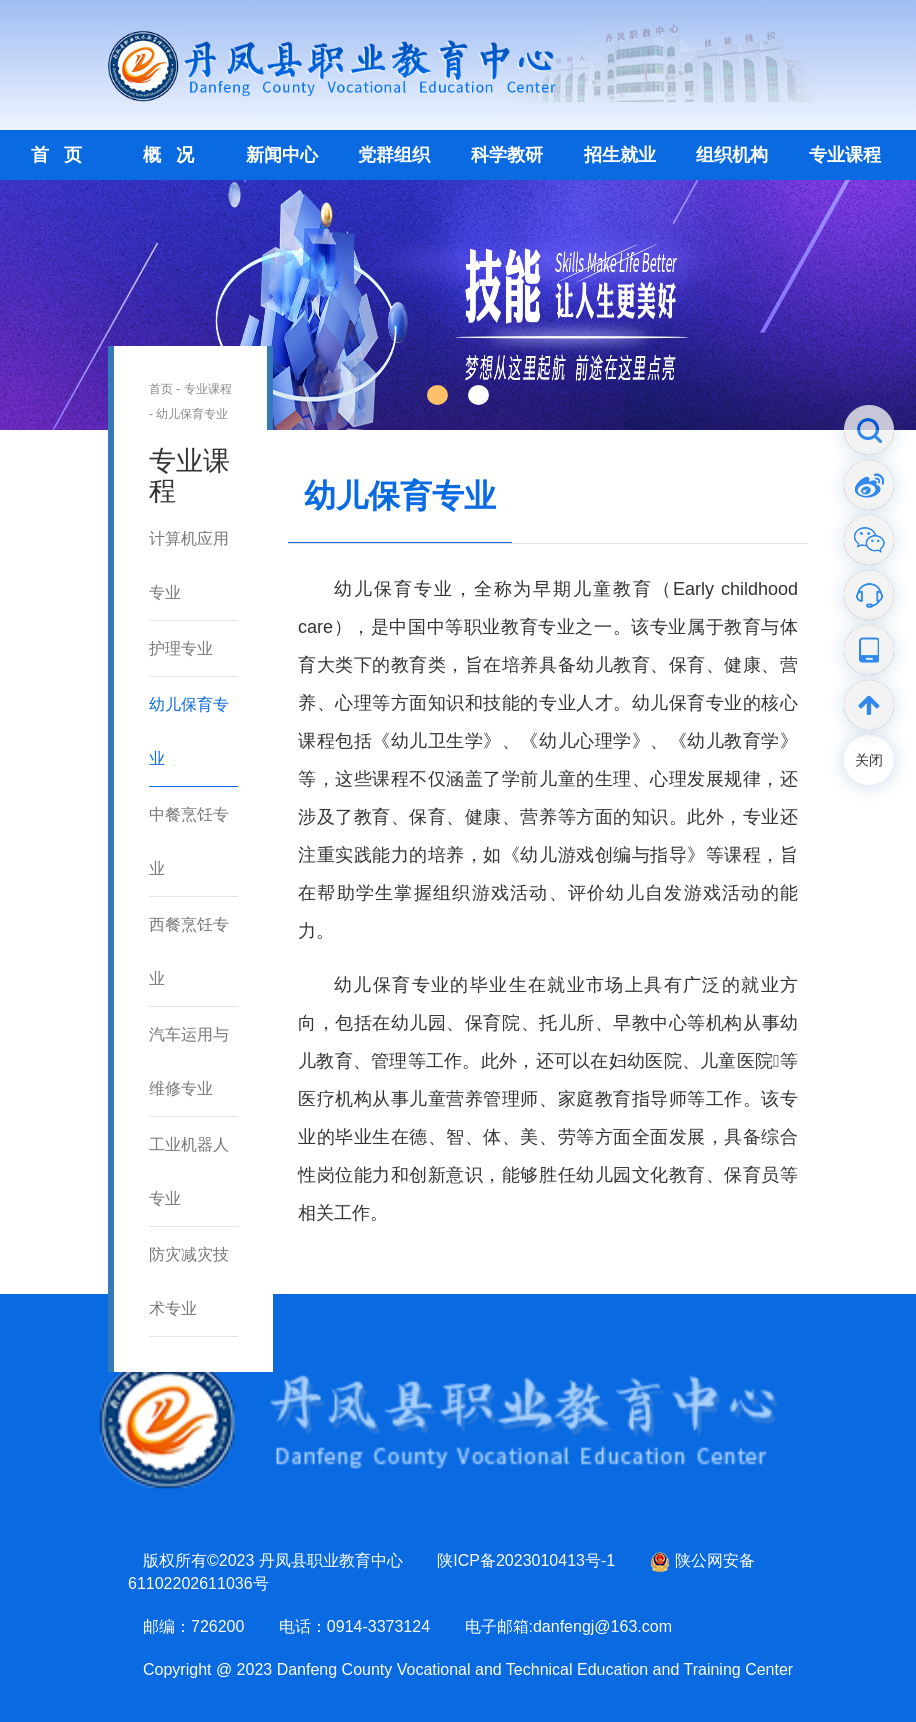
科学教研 (507, 155)
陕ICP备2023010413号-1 (526, 1560)
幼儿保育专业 (192, 414)
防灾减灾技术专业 (189, 1281)
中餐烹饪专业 (189, 841)
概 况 (168, 155)
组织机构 (732, 155)
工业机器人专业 (189, 1171)
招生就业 (620, 155)
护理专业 (181, 648)
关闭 (869, 760)
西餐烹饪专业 (189, 951)
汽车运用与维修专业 (189, 1061)
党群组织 (394, 155)
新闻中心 (282, 155)
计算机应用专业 (189, 565)
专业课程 (845, 155)
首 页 (56, 155)
